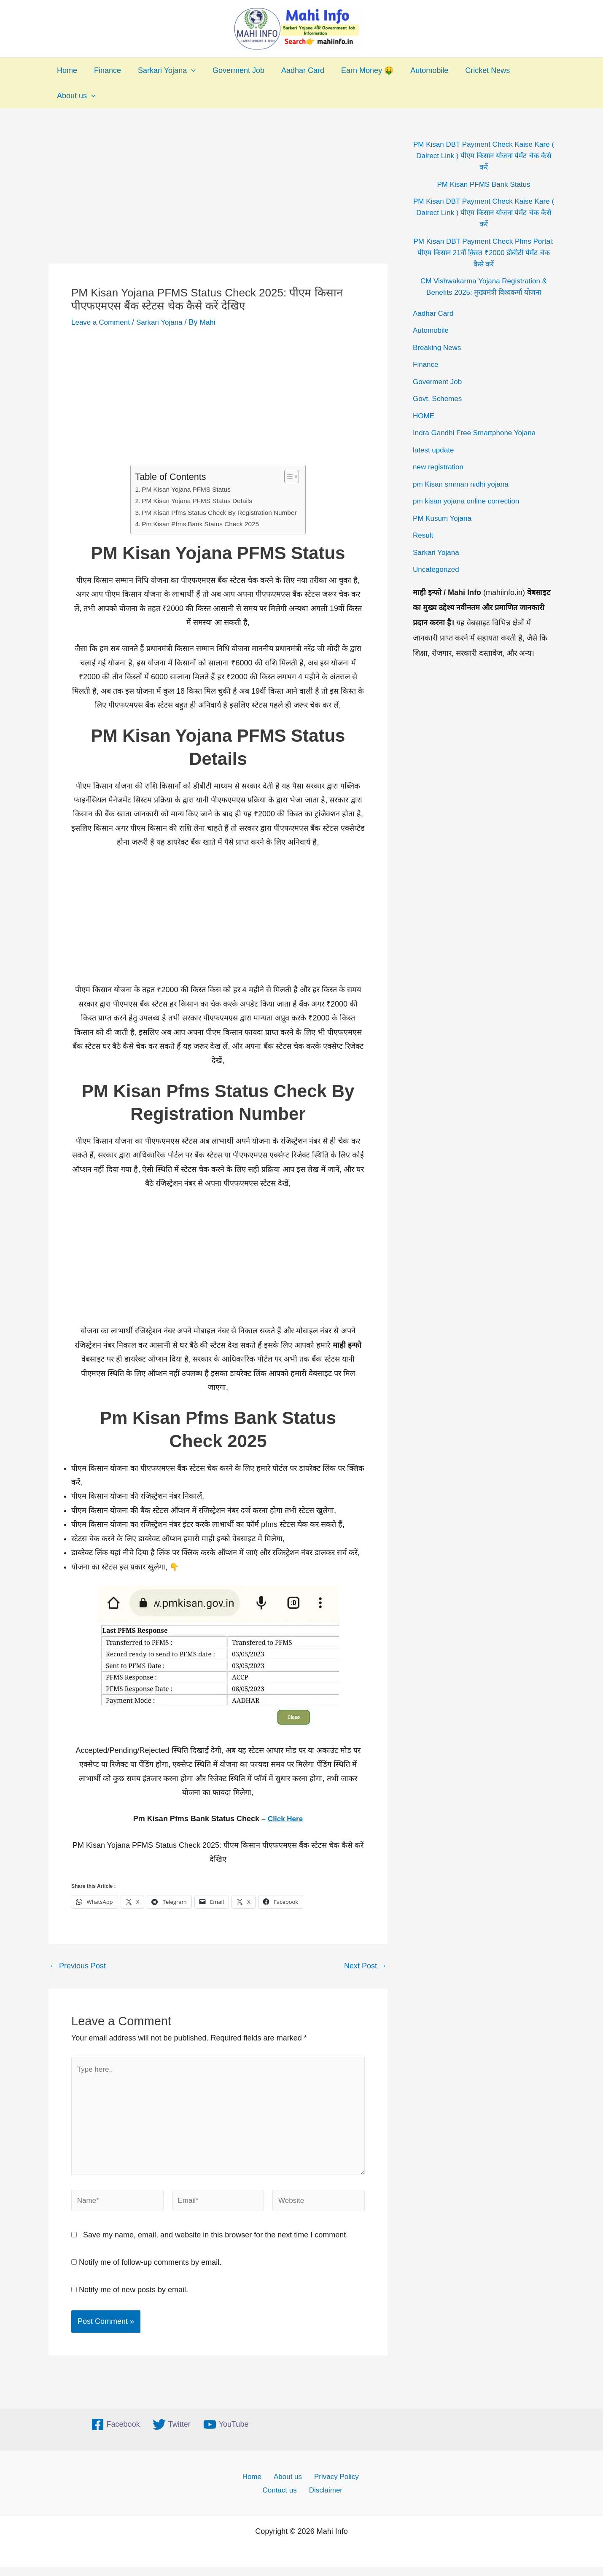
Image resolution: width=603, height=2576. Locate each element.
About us (75, 95)
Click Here (285, 1818)
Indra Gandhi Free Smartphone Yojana (478, 432)
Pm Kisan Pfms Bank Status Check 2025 (199, 524)
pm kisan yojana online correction (469, 501)
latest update (434, 450)
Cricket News (474, 70)
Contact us (282, 2499)
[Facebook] (115, 2432)
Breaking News (438, 347)
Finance (105, 70)
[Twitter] (172, 2432)
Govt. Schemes (439, 398)
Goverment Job (232, 70)
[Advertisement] (218, 201)
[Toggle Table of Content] (292, 476)
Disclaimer (325, 2499)
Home (66, 70)
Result (423, 535)
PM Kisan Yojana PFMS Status (184, 489)
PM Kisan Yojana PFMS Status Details (195, 500)
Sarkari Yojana (162, 70)
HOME (424, 416)
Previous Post (77, 1966)
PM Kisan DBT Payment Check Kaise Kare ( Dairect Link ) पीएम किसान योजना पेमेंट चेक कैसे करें (483, 155)
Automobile (418, 70)
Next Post (365, 1966)
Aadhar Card (295, 70)
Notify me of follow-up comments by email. (150, 2270)
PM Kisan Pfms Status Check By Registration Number (219, 512)
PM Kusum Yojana (444, 518)
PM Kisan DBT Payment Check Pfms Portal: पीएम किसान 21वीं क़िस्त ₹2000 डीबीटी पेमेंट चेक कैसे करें (483, 252)
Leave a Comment (102, 322)
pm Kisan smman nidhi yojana (463, 484)
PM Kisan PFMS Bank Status (483, 184)
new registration (439, 467)
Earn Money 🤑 (358, 70)
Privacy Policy (332, 2484)
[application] (187, 70)
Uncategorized (437, 569)
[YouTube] (226, 2432)
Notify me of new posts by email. (133, 2297)
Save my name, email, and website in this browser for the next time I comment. (215, 2242)
